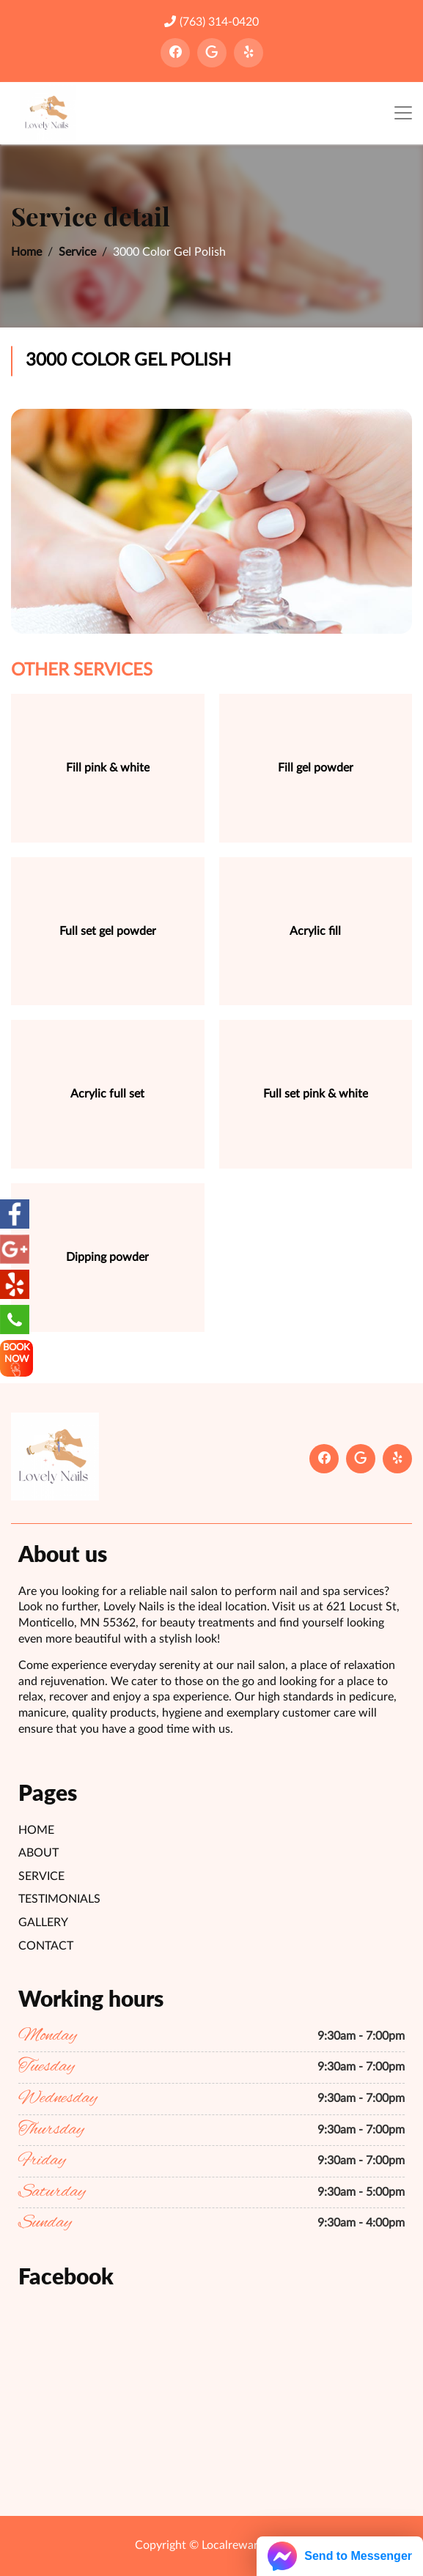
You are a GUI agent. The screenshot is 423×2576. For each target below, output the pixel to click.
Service (77, 252)
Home (26, 252)
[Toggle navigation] (403, 113)
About (38, 1853)
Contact (45, 1946)
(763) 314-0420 (211, 21)
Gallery (43, 1922)
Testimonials (59, 1899)
